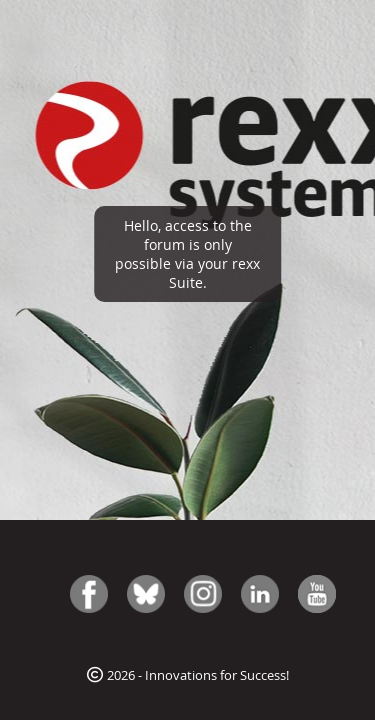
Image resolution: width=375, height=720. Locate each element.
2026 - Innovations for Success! (188, 675)
